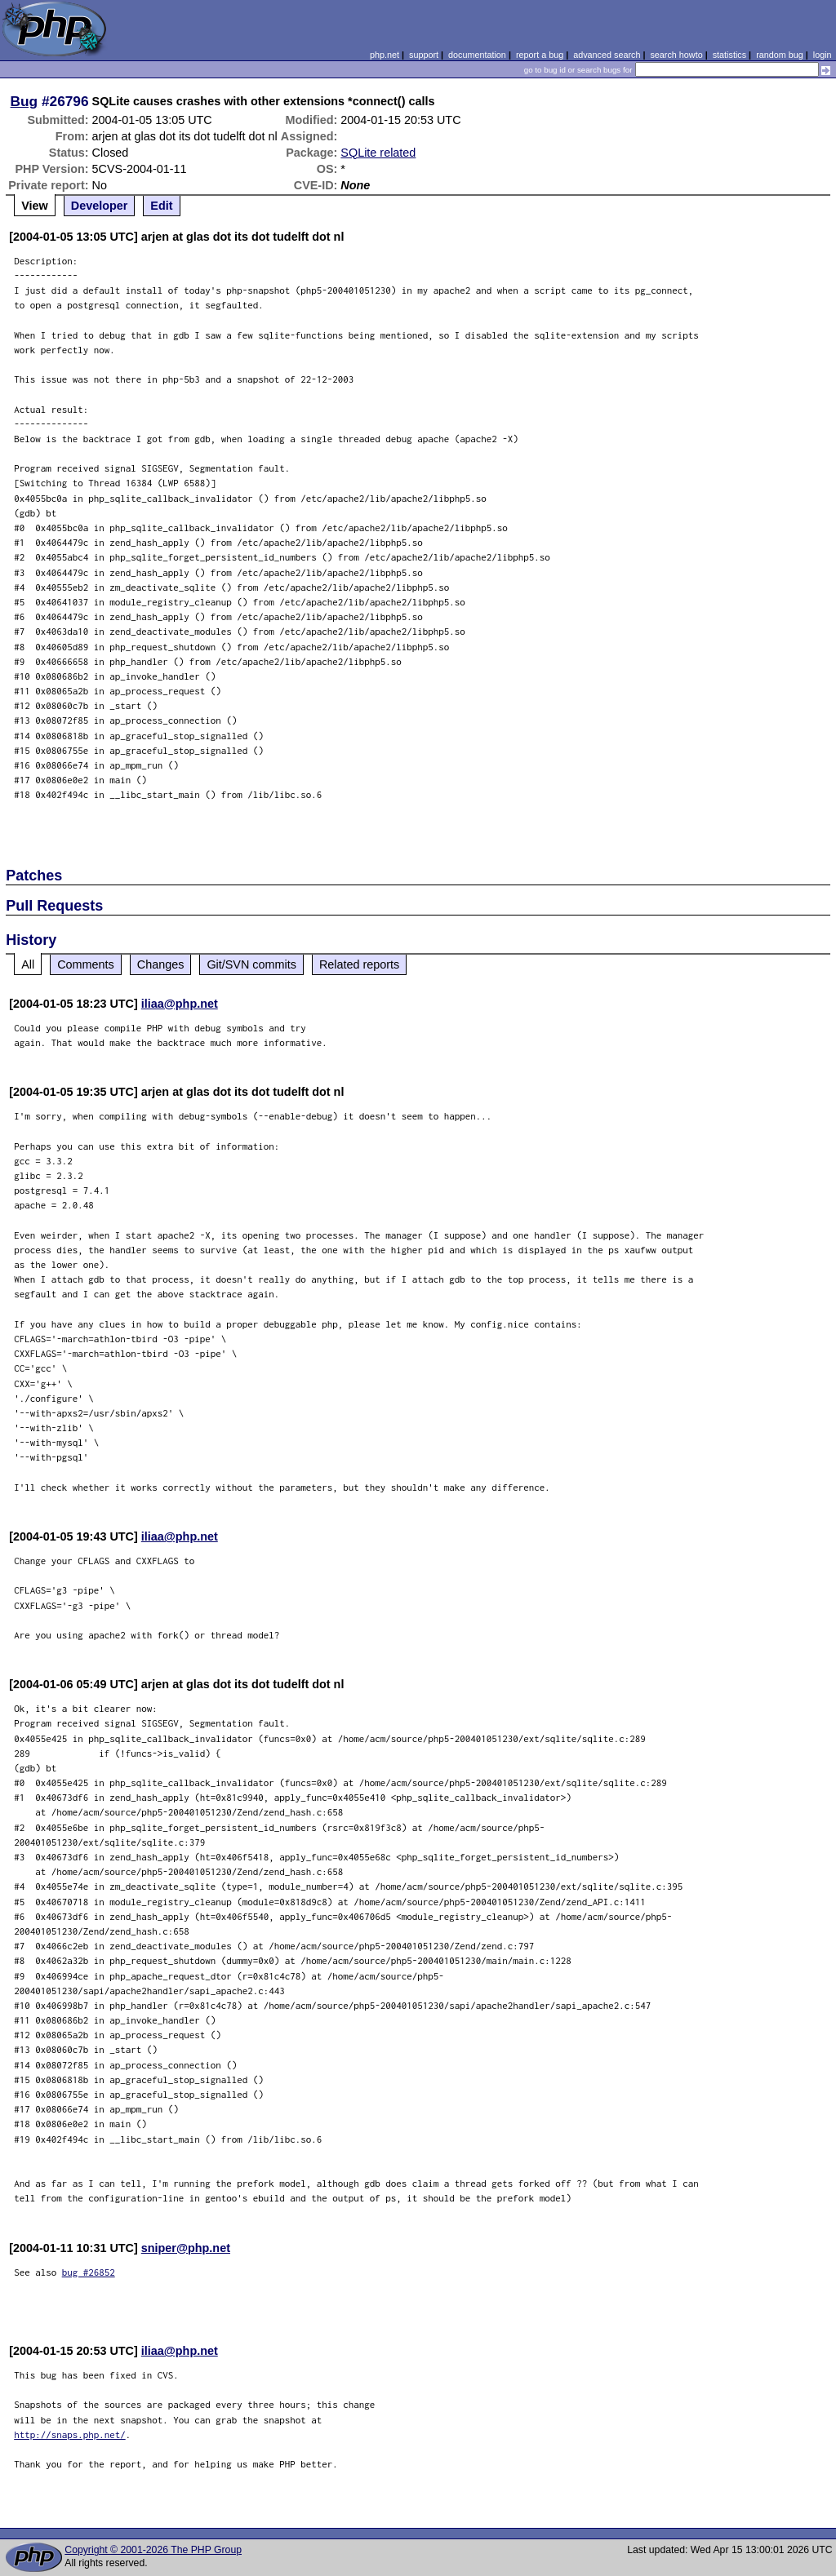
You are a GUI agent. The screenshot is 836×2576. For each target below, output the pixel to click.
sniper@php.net (185, 2248)
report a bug (539, 55)
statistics (729, 55)
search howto (676, 55)
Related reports (359, 964)
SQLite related (378, 152)
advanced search (606, 55)
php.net (384, 55)
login (822, 55)
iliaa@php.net (179, 1003)
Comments (85, 964)
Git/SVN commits (251, 964)
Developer (99, 205)
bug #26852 (88, 2272)
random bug (779, 55)
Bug (24, 101)
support (423, 55)
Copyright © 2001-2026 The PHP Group (153, 2550)
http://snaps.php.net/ (70, 2434)
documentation (477, 55)
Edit (161, 205)
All (27, 964)
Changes (161, 964)
